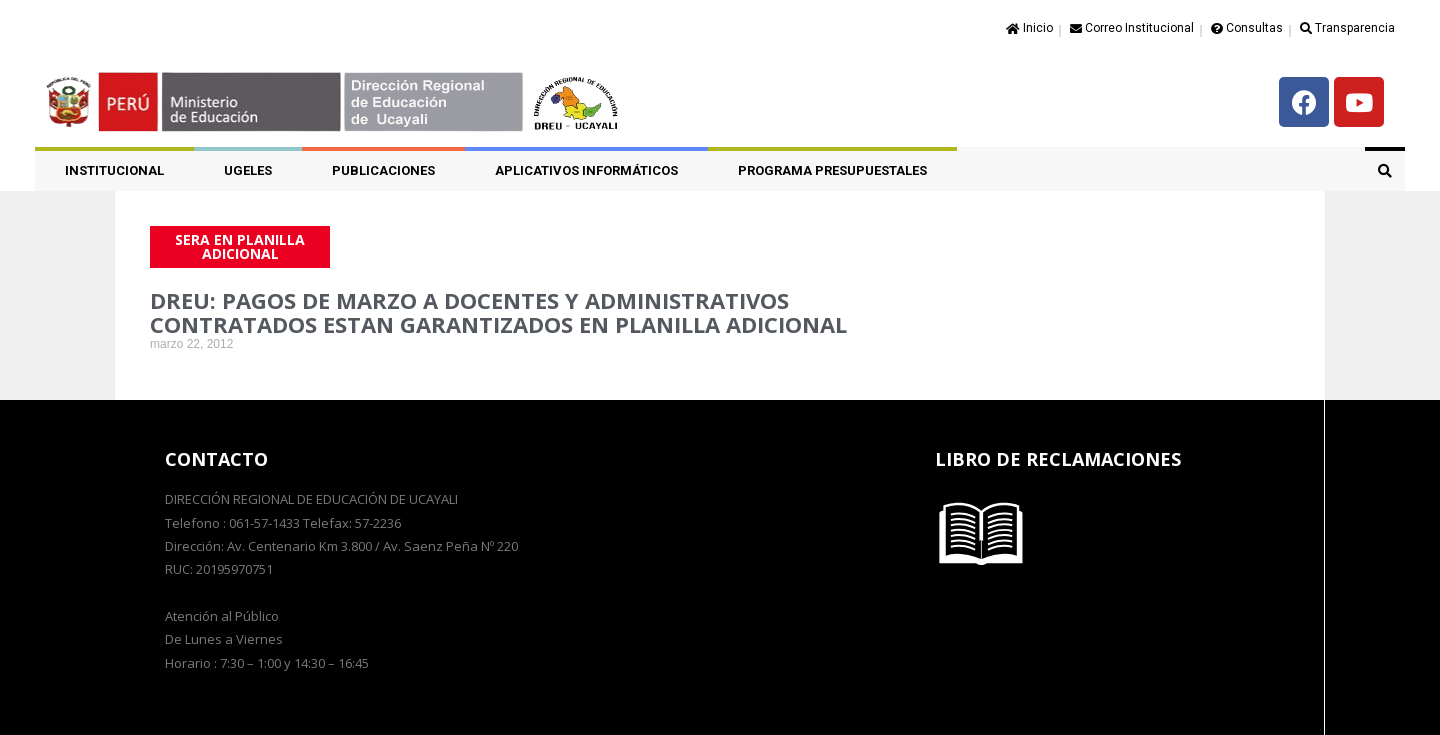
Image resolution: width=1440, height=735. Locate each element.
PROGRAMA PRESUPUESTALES (832, 170)
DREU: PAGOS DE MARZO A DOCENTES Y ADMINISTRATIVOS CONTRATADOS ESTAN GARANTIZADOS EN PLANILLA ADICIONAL (498, 312)
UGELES (248, 170)
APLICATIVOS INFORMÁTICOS (586, 170)
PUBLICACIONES (383, 170)
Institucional (114, 170)
